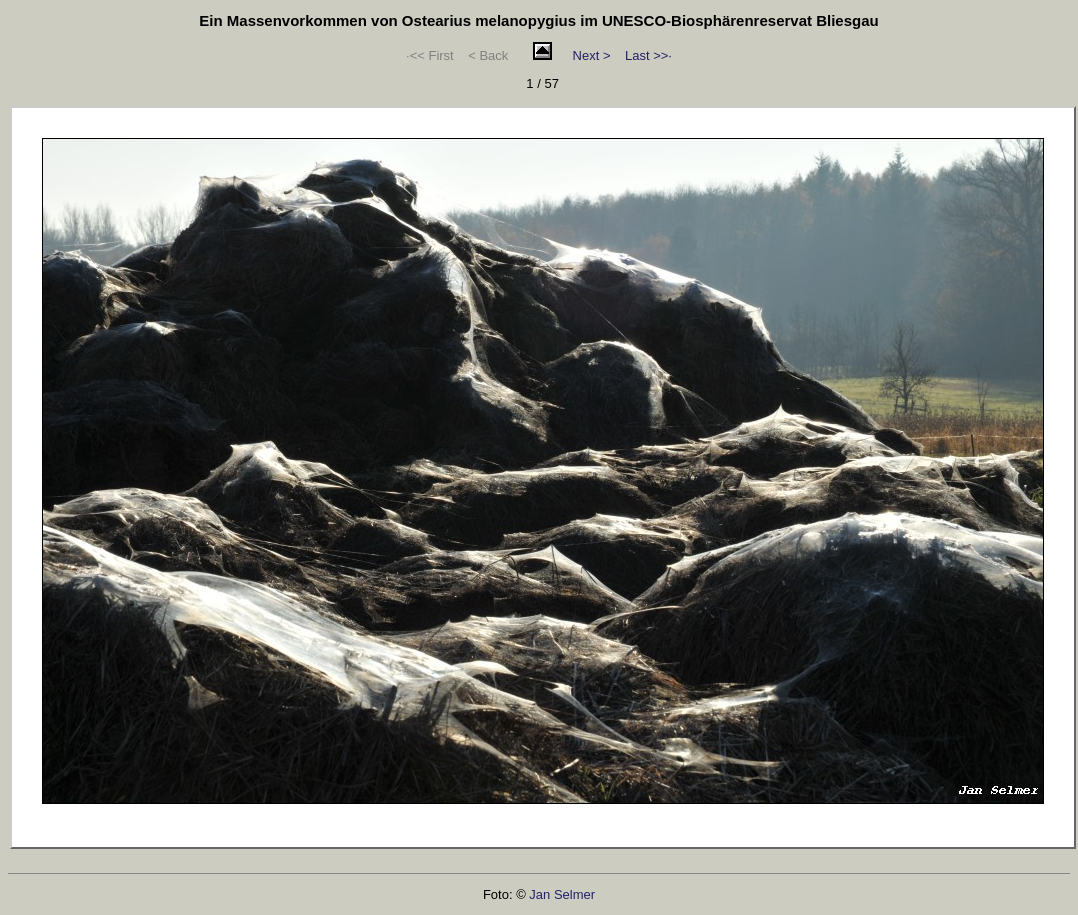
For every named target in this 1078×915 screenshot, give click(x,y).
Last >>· (648, 55)
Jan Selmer (562, 894)
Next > (592, 55)
